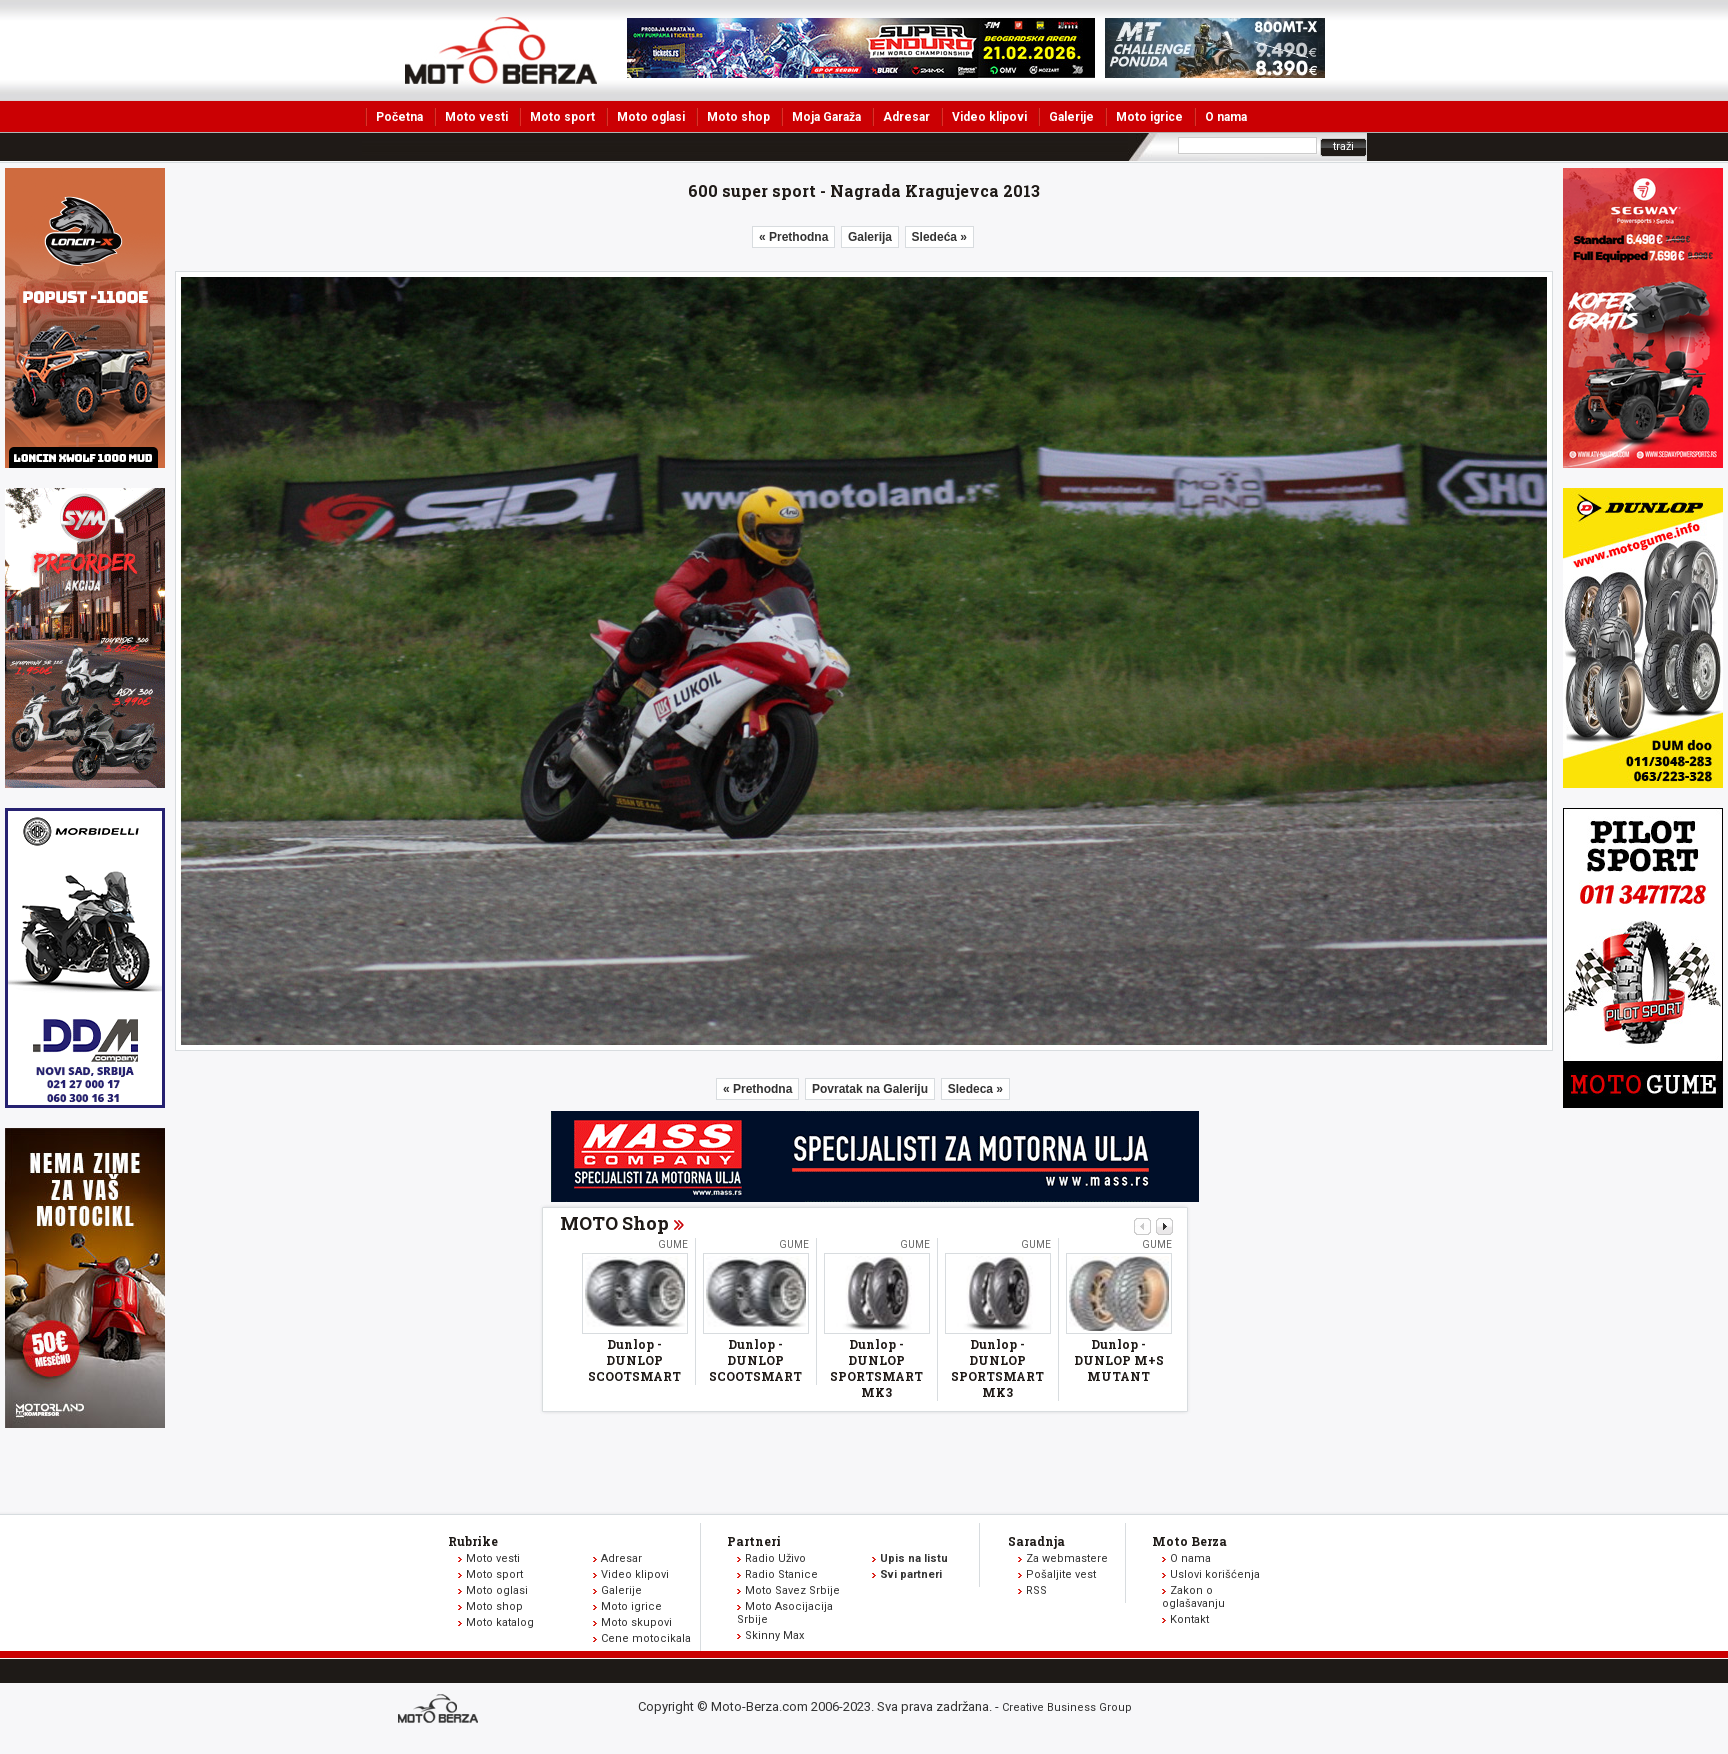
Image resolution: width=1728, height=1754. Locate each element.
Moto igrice (1149, 117)
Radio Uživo (775, 1558)
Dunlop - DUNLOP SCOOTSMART (634, 1360)
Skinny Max (774, 1635)
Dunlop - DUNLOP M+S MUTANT (1119, 1360)
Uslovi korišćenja (1215, 1574)
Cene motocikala (646, 1638)
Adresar (906, 117)
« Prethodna (793, 237)
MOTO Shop (614, 1223)
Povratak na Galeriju (870, 1089)
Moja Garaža (826, 117)
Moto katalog (500, 1622)
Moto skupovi (636, 1622)
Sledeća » (939, 237)
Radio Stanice (781, 1574)
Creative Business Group (1067, 1707)
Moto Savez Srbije (792, 1590)
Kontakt (1189, 1619)
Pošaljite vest (1061, 1574)
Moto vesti (476, 117)
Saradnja (1036, 1541)
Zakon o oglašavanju (1193, 1597)
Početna (399, 117)
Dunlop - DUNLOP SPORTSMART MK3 (876, 1368)
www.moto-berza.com (441, 1710)
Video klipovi (989, 117)
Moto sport (562, 117)
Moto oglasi (651, 117)
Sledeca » (975, 1089)
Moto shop (738, 117)
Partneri (754, 1541)
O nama (1226, 117)
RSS (1036, 1590)
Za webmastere (1067, 1558)
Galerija (870, 237)
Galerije (1071, 117)
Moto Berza (1189, 1541)
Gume (673, 1244)
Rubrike (473, 1541)
